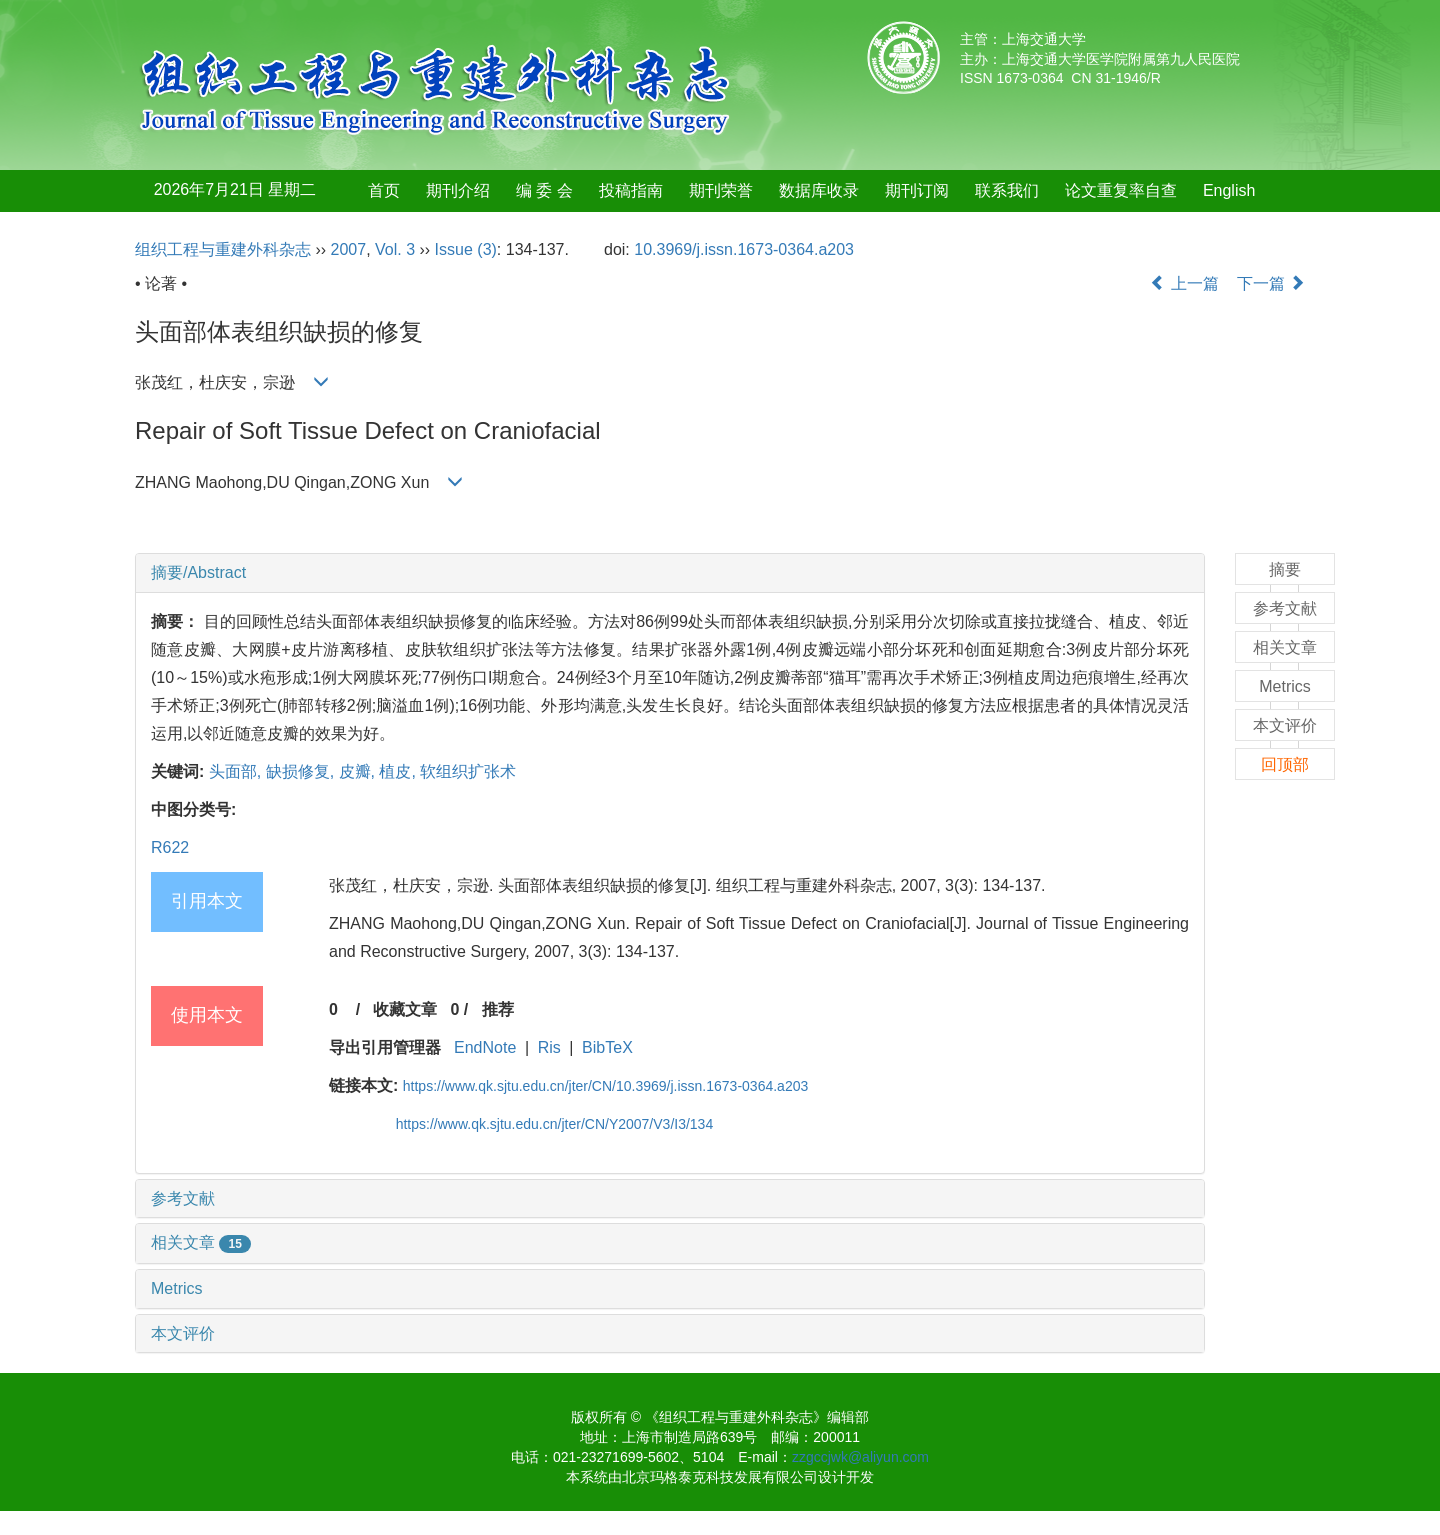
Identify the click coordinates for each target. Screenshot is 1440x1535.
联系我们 (1007, 190)
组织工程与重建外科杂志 (223, 249)
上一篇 (1184, 283)
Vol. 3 (395, 249)
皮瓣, (359, 771)
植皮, (399, 771)
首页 (384, 190)
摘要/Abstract (198, 572)
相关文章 (201, 1242)
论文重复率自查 (1121, 190)
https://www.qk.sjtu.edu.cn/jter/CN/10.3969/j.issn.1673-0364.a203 (605, 1086)
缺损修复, (302, 771)
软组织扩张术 (468, 771)
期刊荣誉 (721, 190)
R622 (170, 847)
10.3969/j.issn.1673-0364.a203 (744, 249)
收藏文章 (405, 1009)
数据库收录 (819, 190)
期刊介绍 (458, 190)
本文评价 (183, 1333)
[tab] (670, 573)
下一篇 (1271, 283)
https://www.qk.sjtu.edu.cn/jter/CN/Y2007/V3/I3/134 (555, 1124)
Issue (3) (466, 249)
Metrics (177, 1288)
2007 (349, 249)
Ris (549, 1047)
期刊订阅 (917, 190)
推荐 (498, 1009)
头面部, (237, 771)
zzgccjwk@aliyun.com (860, 1457)
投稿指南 (631, 190)
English (1229, 190)
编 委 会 (544, 190)
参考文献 (183, 1198)
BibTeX (607, 1047)
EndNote (485, 1047)
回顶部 (1285, 764)
